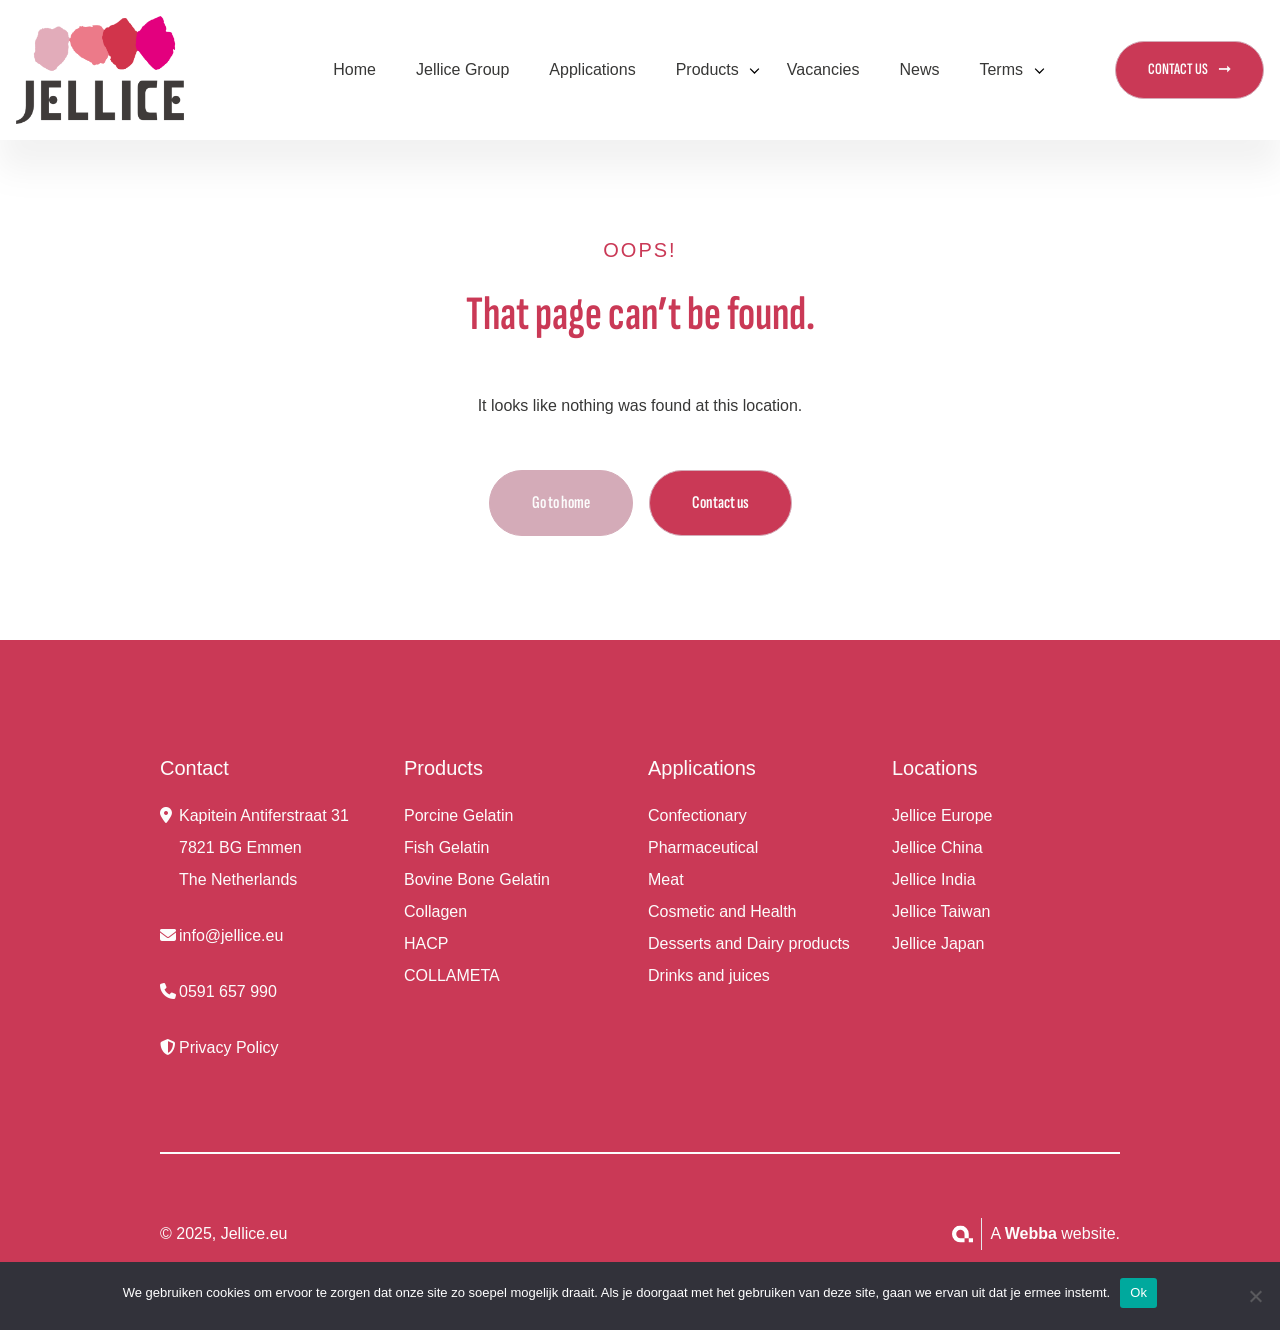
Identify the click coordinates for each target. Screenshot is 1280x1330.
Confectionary (697, 815)
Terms (1001, 69)
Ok (1138, 1292)
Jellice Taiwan (941, 911)
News (919, 69)
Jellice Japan (938, 943)
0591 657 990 (228, 991)
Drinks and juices (709, 975)
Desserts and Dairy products (749, 943)
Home (354, 69)
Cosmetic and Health (722, 911)
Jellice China (937, 847)
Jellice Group (462, 69)
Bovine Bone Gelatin (477, 879)
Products (707, 69)
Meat (666, 879)
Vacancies (823, 69)
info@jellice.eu (231, 935)
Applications (592, 69)
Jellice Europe (942, 815)
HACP (426, 943)
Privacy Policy (229, 1047)
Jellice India (934, 879)
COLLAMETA (452, 975)
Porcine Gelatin (458, 815)
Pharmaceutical (703, 847)
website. (1062, 1233)
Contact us (720, 502)
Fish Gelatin (446, 847)
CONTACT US (1178, 69)
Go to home (561, 502)
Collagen (435, 911)
